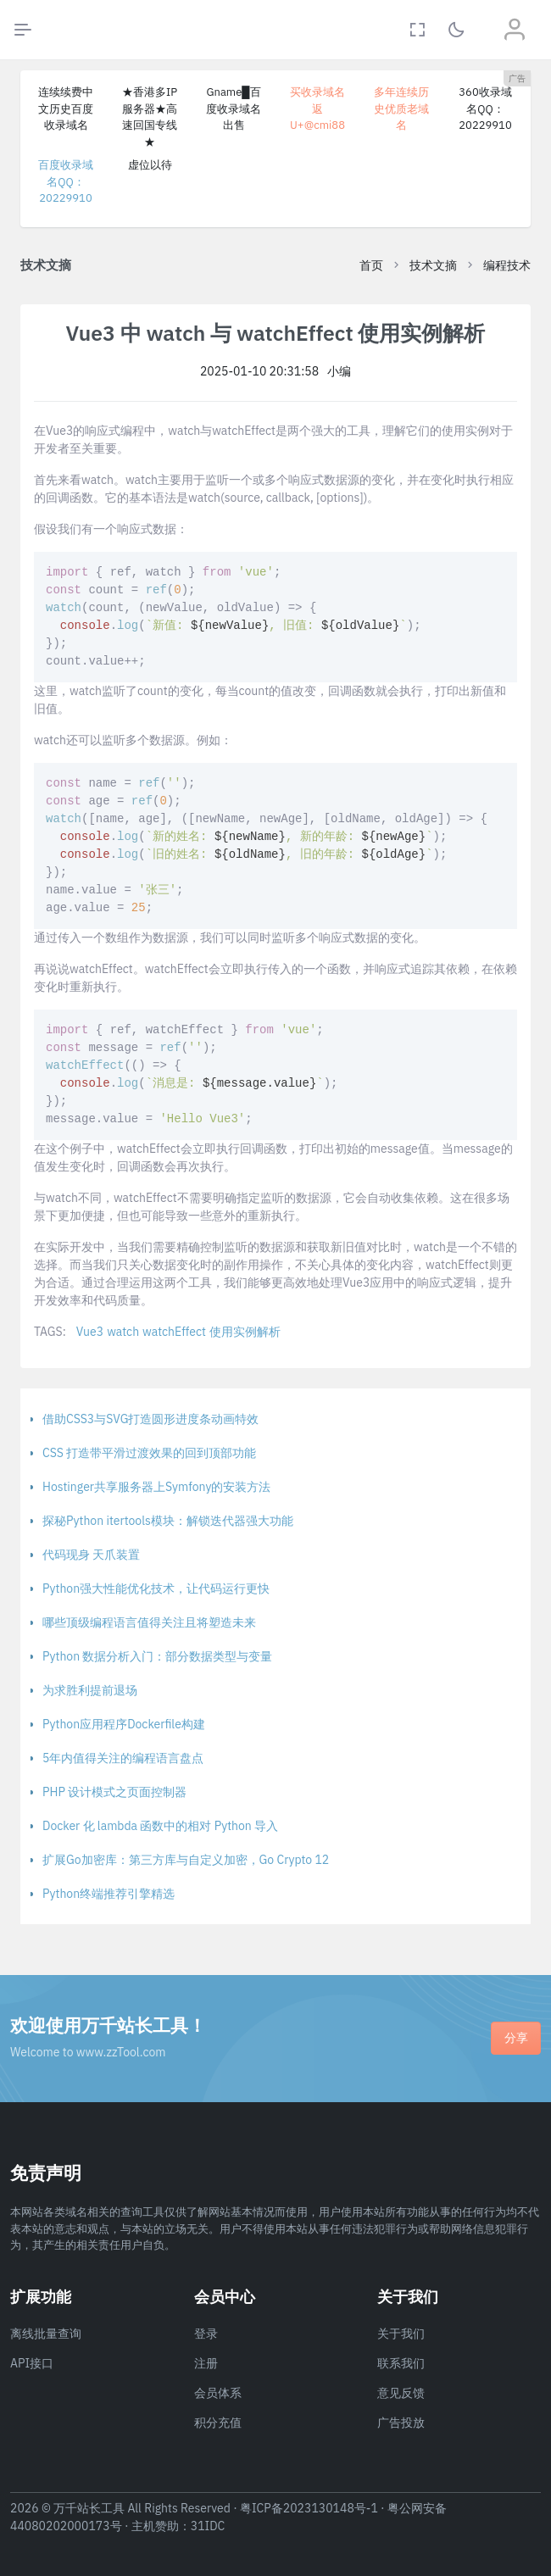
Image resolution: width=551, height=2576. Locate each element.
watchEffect (174, 1331)
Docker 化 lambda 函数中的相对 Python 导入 (160, 1825)
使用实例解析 (245, 1331)
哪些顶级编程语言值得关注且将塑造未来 (149, 1622)
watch (123, 1331)
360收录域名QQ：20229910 (485, 108)
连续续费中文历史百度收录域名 (65, 108)
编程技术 (507, 265)
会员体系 (218, 2393)
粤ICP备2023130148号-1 (309, 2508)
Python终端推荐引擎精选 (108, 1893)
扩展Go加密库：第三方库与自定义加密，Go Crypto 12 (185, 1859)
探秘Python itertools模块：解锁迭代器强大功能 (167, 1520)
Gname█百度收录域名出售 (233, 108)
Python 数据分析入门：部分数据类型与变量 (157, 1656)
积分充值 (218, 2422)
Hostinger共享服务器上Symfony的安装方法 (156, 1486)
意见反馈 (401, 2393)
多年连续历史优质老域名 (401, 108)
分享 (516, 2037)
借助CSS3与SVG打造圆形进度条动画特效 (150, 1419)
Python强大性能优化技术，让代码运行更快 (156, 1588)
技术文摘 (433, 265)
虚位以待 (150, 165)
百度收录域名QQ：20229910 (65, 181)
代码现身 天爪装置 (91, 1554)
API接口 (31, 2363)
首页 (371, 265)
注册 (206, 2363)
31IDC (208, 2526)
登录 (206, 2333)
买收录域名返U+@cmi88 (317, 108)
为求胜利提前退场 (89, 1690)
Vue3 (89, 1331)
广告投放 (401, 2422)
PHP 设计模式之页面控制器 (114, 1792)
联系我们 (401, 2363)
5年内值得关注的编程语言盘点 (122, 1758)
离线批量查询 (45, 2333)
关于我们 (401, 2333)
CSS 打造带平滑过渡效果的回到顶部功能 (149, 1452)
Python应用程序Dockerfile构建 (123, 1724)
